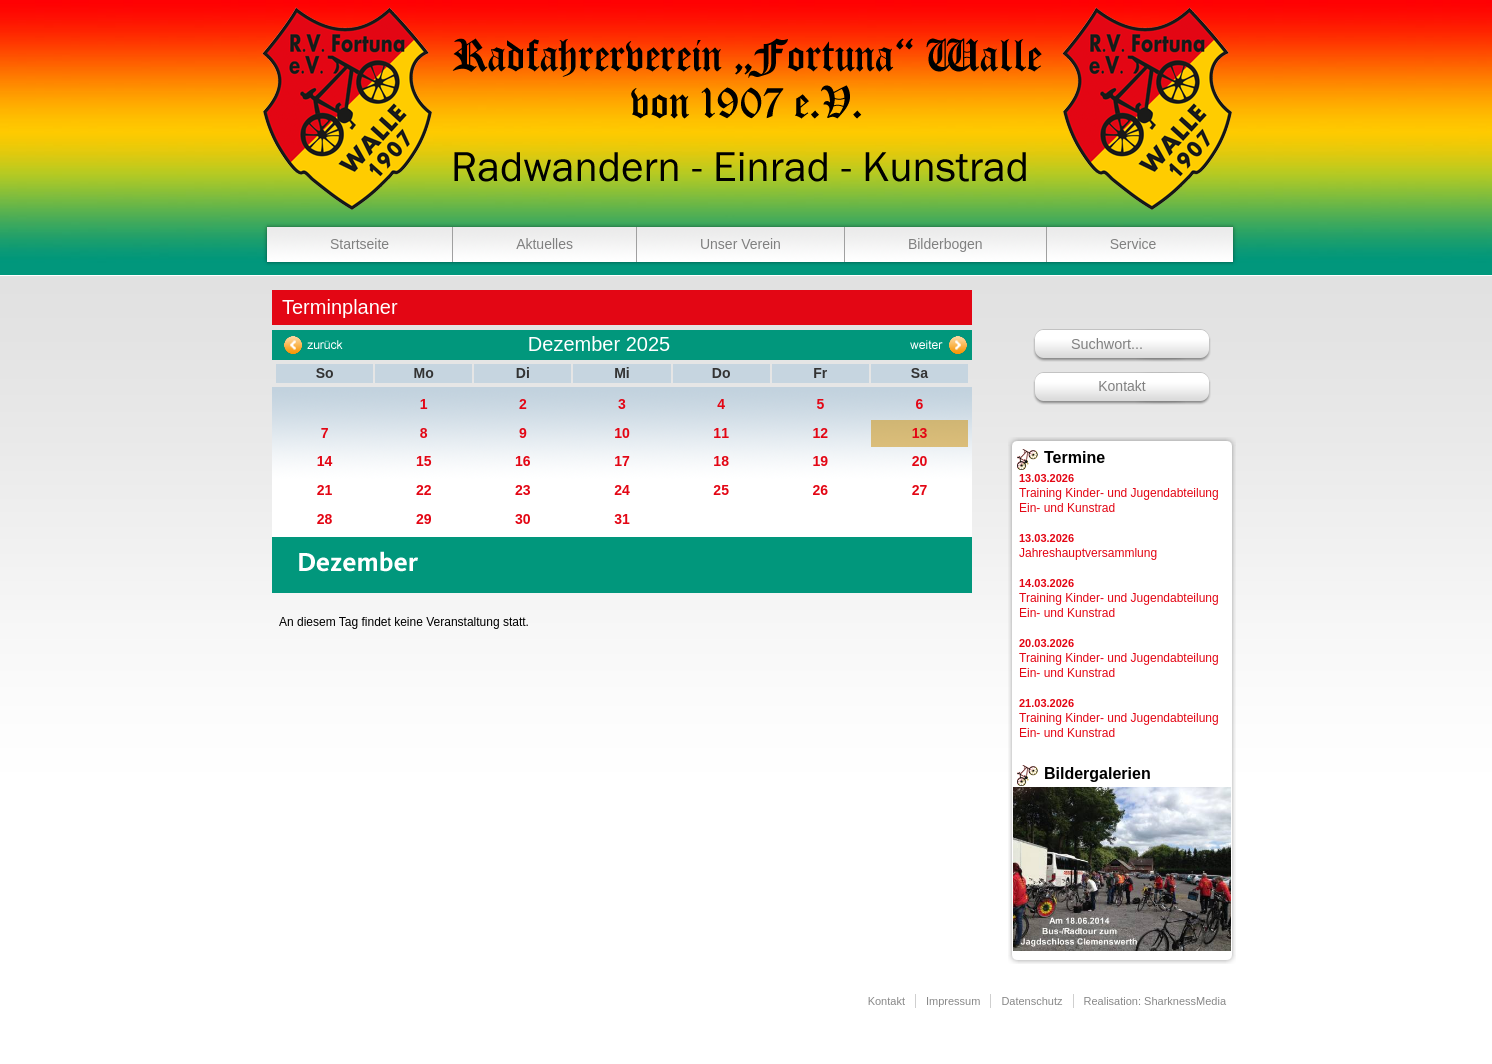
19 (820, 461)
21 (325, 490)
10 (622, 433)
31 (622, 519)
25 (721, 490)
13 (920, 433)
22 (424, 490)
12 (820, 433)
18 (721, 461)
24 (622, 490)
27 (920, 490)
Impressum (953, 1001)
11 (721, 433)
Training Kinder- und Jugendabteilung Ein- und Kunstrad (1119, 493)
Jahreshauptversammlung (1088, 546)
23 (523, 490)
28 (325, 519)
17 (622, 461)
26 (820, 490)
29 (424, 519)
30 (523, 519)
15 (424, 461)
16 (523, 461)
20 (920, 461)
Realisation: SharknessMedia (1155, 1001)
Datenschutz (1031, 1001)
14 (325, 461)
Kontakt (1121, 386)
